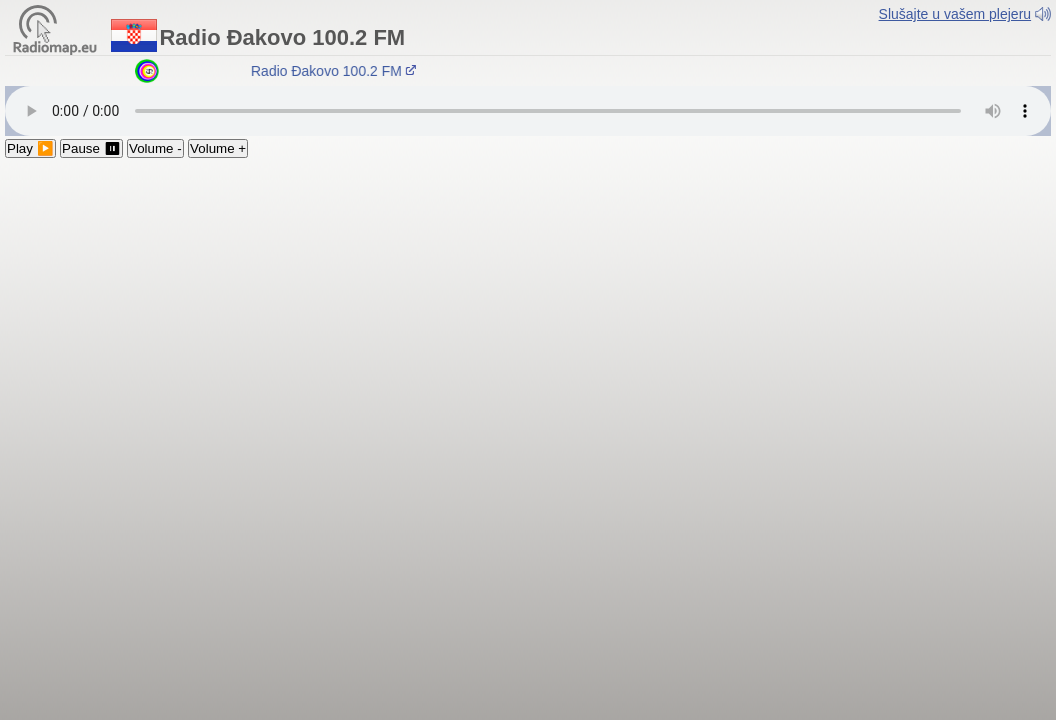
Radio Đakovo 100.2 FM (336, 71)
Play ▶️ (30, 148)
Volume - (155, 148)
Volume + (218, 148)
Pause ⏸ (91, 148)
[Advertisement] (528, 308)
